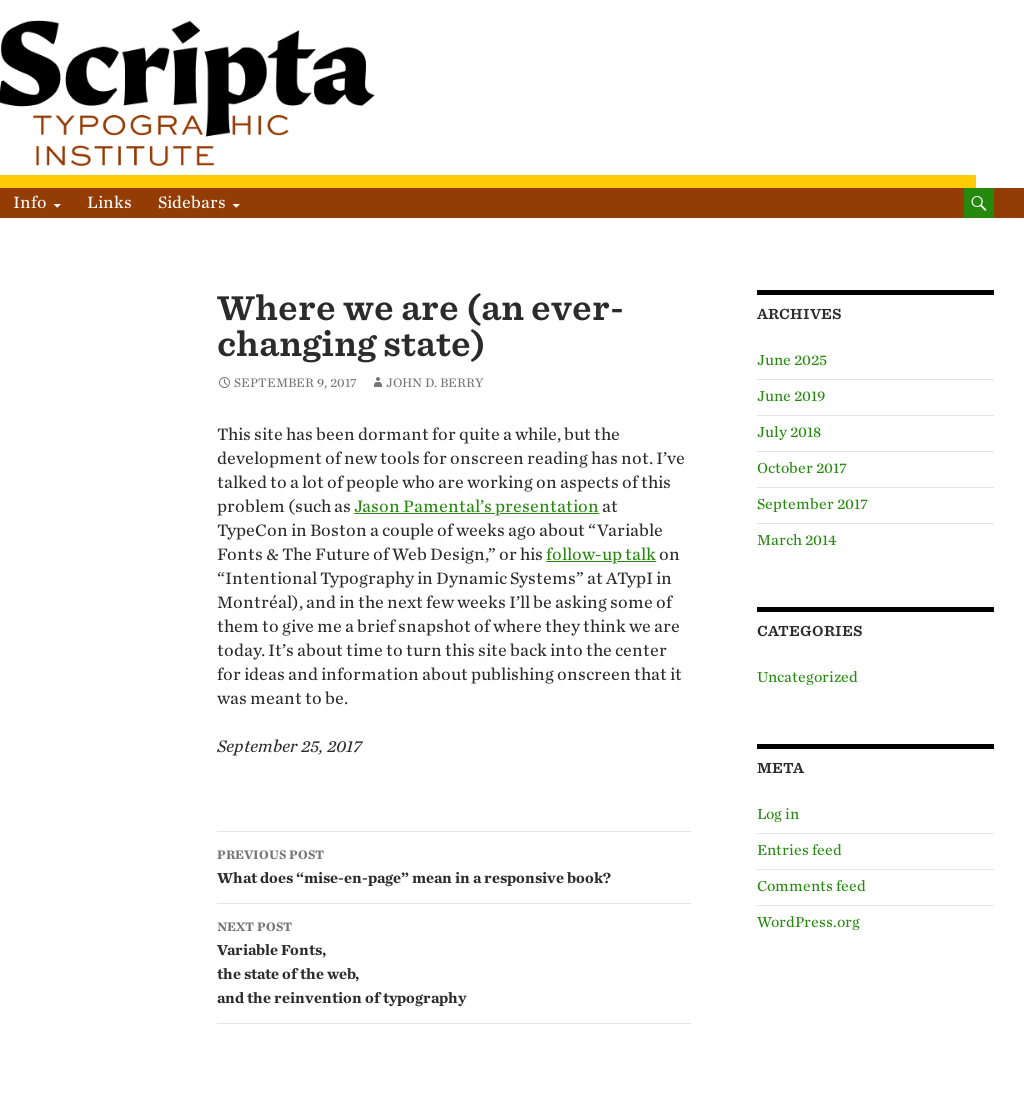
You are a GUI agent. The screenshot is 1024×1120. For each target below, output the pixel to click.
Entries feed (799, 850)
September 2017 (812, 504)
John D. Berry (435, 382)
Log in (778, 814)
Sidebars (192, 202)
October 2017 (802, 468)
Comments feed (811, 886)
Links (109, 202)
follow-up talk (601, 554)
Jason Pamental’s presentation (476, 506)
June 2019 (791, 396)
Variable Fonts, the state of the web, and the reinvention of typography (454, 961)
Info (30, 202)
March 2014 (797, 540)
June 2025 (792, 360)
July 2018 (789, 432)
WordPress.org (808, 922)
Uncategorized (807, 677)
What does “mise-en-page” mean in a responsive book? (454, 865)
